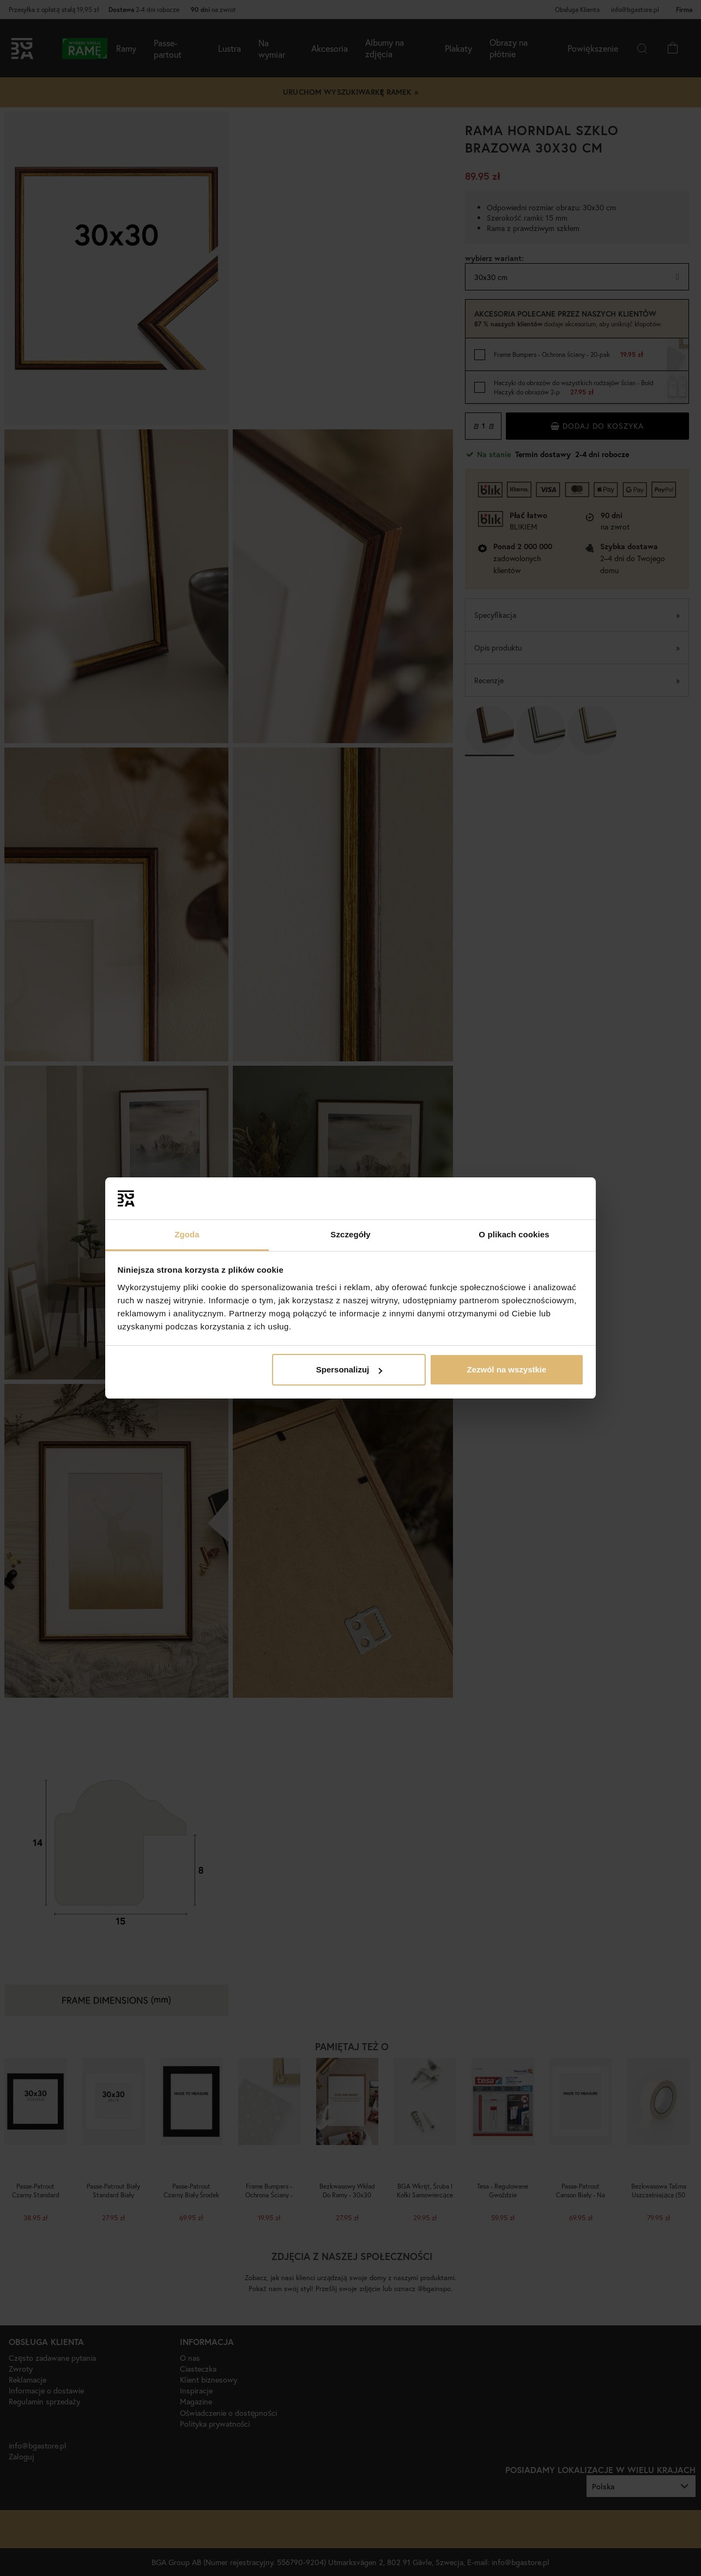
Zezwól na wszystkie (506, 1369)
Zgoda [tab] (187, 1234)
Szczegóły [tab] (350, 1234)
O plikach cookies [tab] (514, 1234)
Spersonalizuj (349, 1369)
